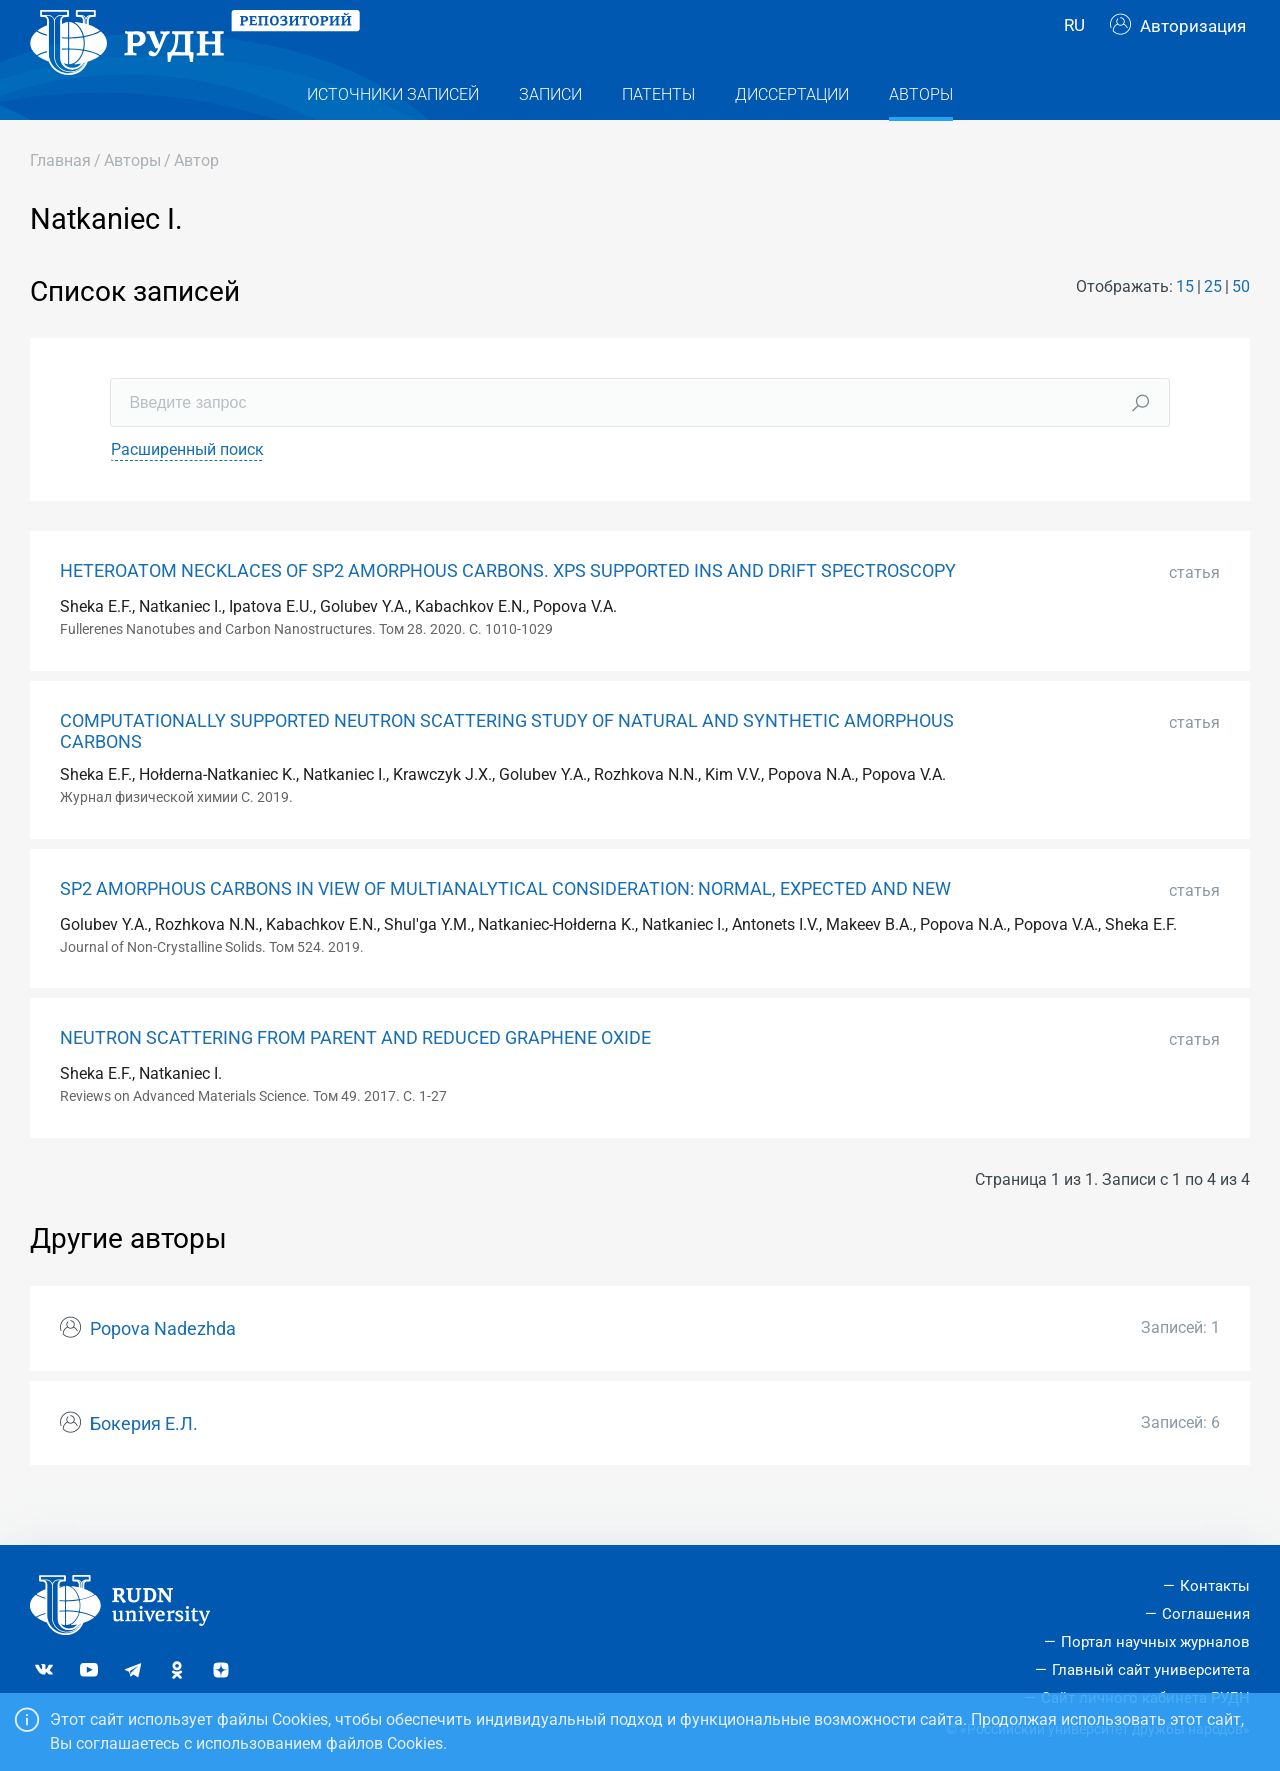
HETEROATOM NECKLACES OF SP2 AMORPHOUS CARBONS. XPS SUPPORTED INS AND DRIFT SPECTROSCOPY (508, 611)
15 (1185, 326)
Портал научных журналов (1155, 1642)
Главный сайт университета (1151, 1670)
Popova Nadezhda (163, 1369)
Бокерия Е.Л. (144, 1464)
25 (1213, 326)
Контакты (1215, 1586)
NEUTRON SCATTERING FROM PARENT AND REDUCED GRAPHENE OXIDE (355, 1078)
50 (1241, 326)
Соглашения (1206, 1614)
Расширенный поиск (187, 489)
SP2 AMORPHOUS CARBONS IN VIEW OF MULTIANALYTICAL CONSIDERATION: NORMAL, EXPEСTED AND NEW (505, 929)
